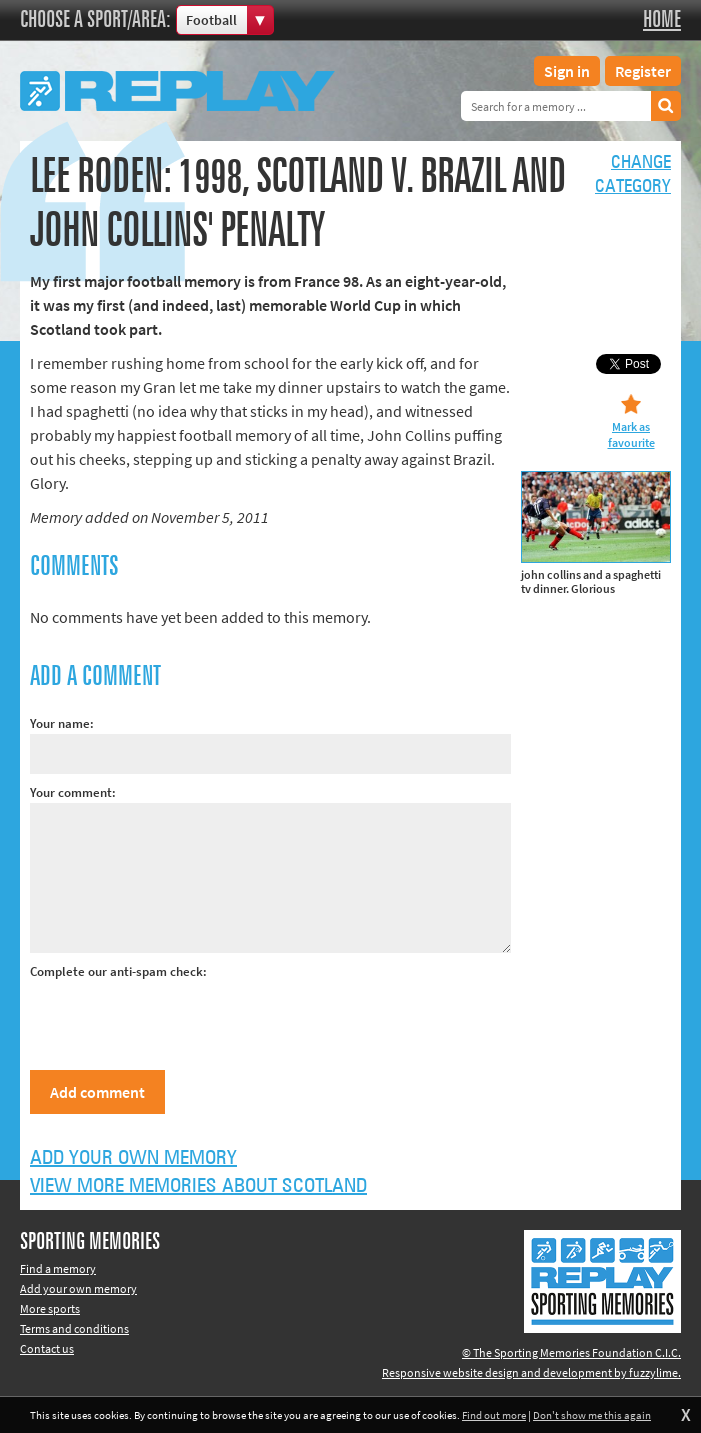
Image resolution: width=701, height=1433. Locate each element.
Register (643, 71)
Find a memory (58, 1268)
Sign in (567, 71)
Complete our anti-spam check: (118, 971)
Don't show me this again (592, 1415)
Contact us (47, 1348)
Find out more (494, 1415)
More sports (50, 1308)
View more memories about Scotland (198, 1186)
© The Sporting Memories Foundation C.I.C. (571, 1352)
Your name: (62, 723)
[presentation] (182, 1021)
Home (662, 20)
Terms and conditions (74, 1328)
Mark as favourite (631, 434)
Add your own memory (133, 1158)
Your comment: (73, 792)
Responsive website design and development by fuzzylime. (531, 1372)
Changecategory (633, 175)
